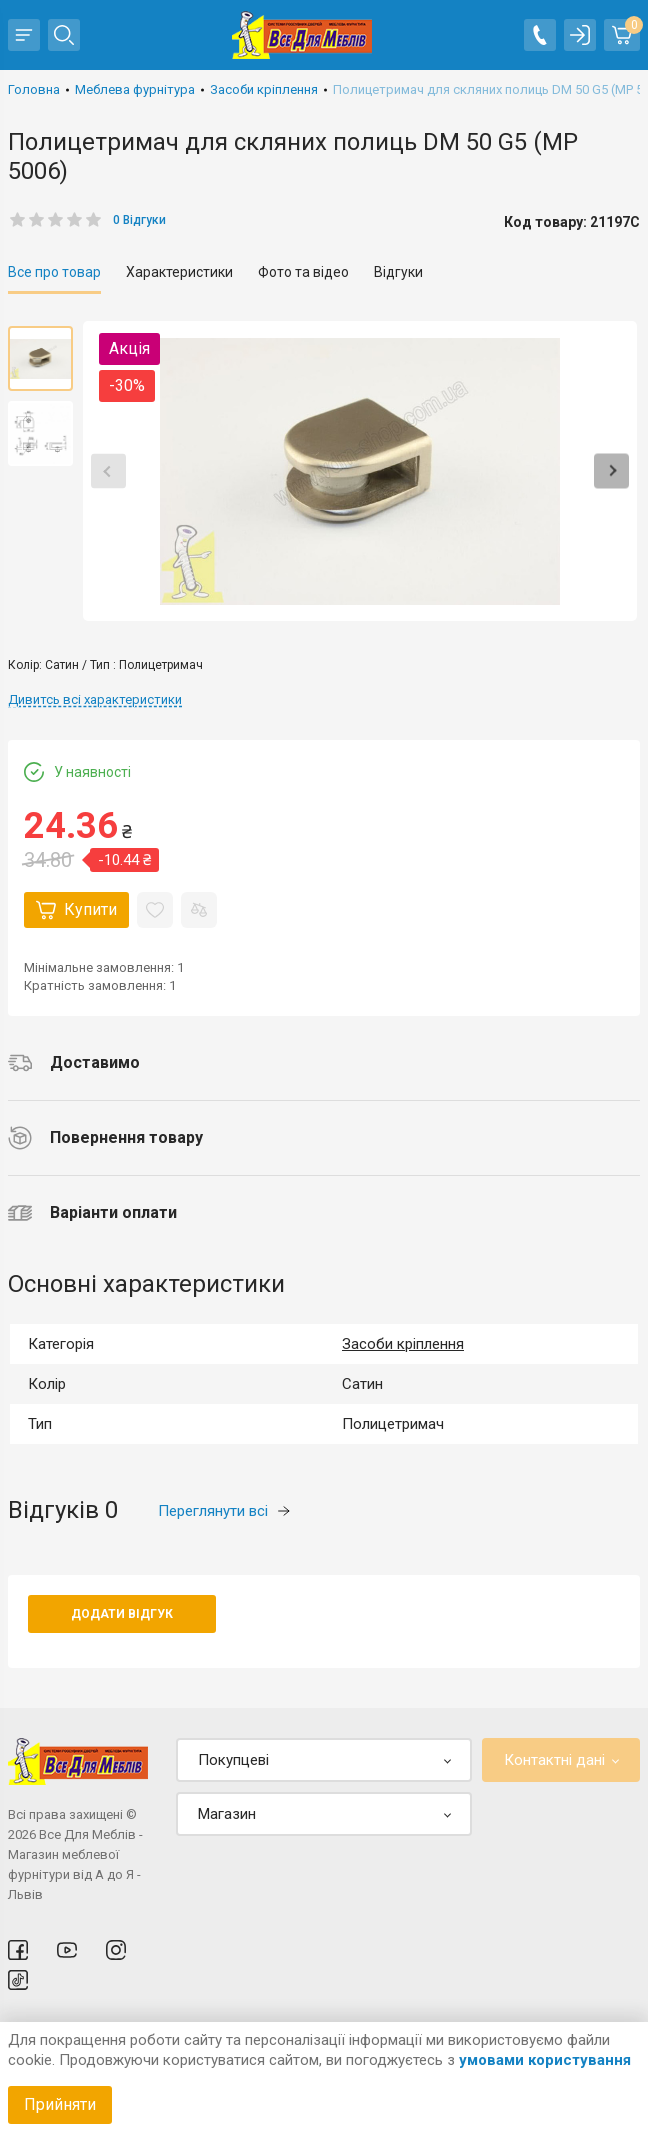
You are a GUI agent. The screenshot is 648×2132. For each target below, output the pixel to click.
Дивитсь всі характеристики (95, 699)
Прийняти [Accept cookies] (60, 2104)
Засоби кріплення (403, 1344)
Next (611, 471)
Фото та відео (303, 272)
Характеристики (179, 272)
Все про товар (54, 272)
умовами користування (545, 2060)
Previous (108, 471)
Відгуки (398, 272)
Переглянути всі (224, 1511)
